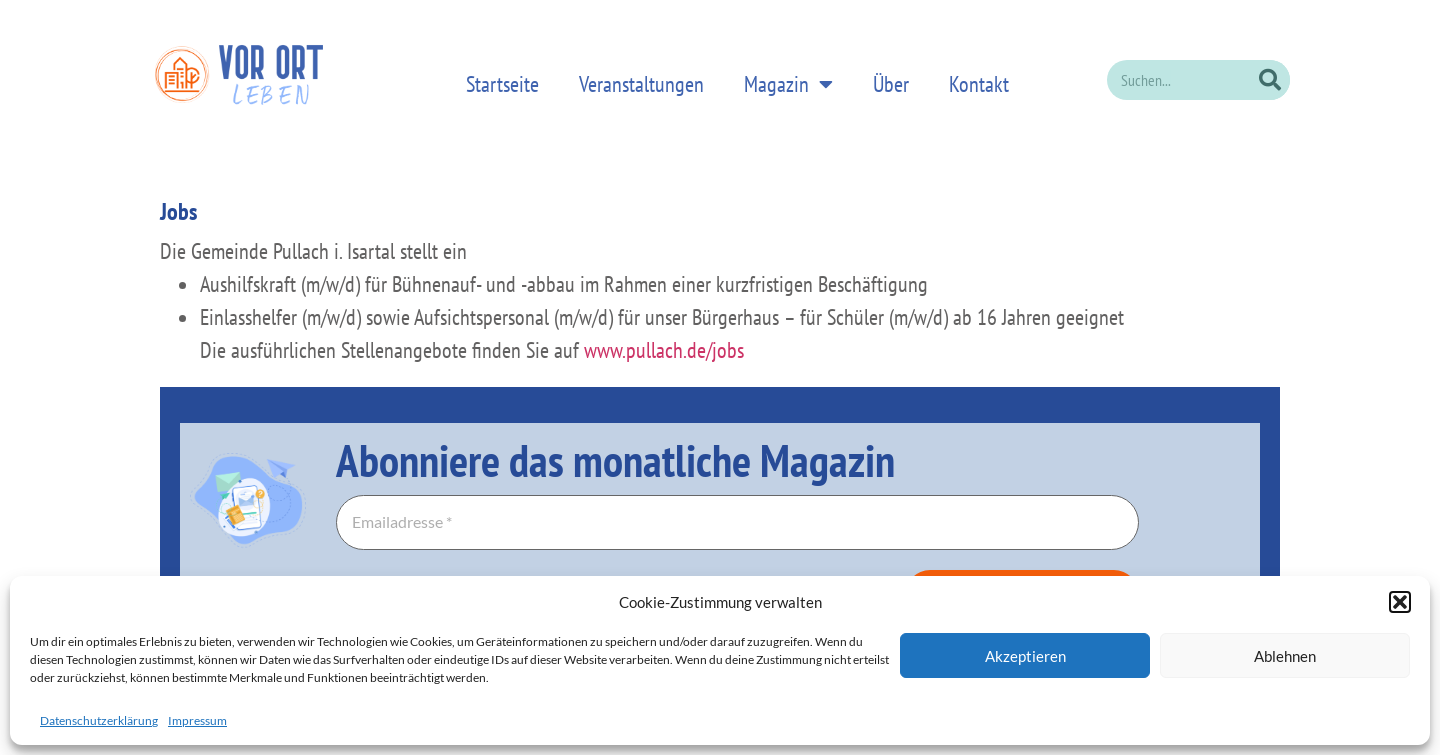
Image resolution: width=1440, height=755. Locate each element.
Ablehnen (1285, 656)
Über (891, 84)
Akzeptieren (1025, 656)
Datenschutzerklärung (99, 720)
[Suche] (1270, 80)
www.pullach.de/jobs (664, 350)
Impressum (197, 720)
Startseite (502, 84)
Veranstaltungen (641, 84)
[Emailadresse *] (737, 523)
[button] (1400, 602)
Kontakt (979, 84)
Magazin (788, 82)
